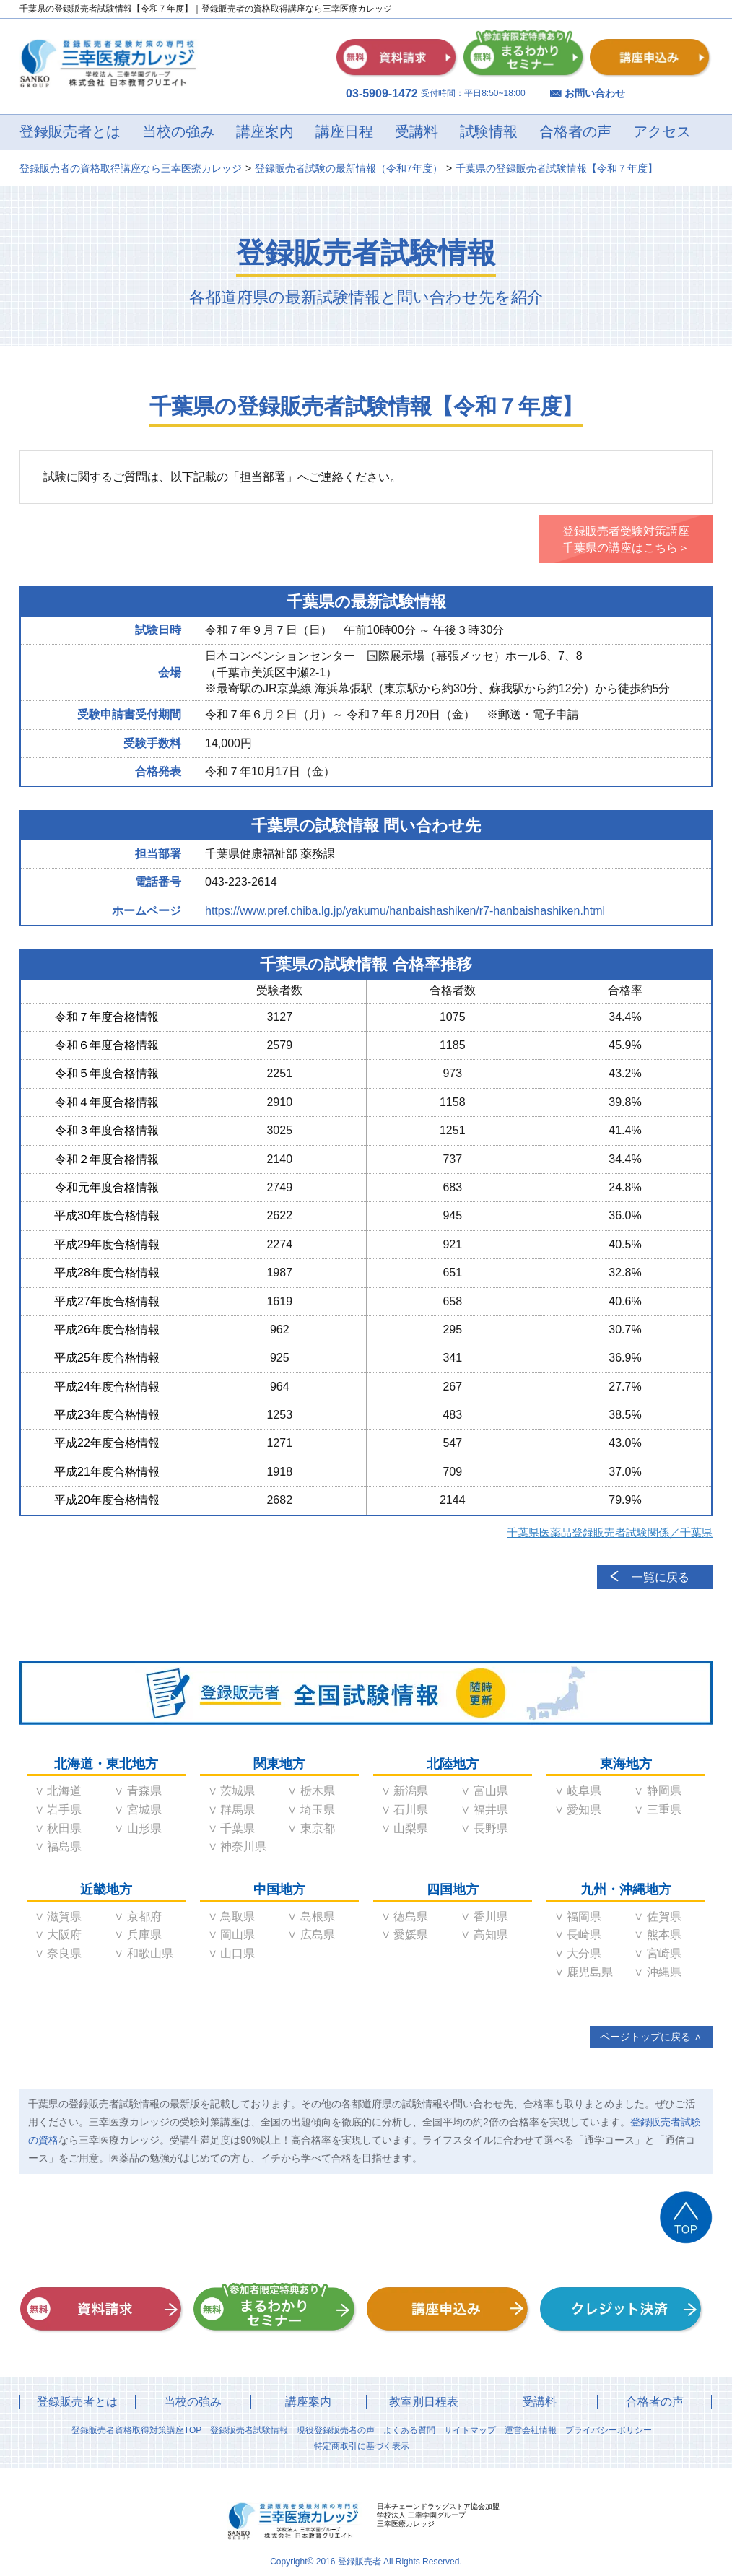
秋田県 (64, 1828)
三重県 (664, 1809)
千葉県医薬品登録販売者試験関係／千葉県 (610, 1532)
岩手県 (64, 1809)
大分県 (584, 1953)
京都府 (144, 1916)
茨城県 (237, 1791)
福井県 (491, 1809)
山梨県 (410, 1828)
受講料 (416, 131)
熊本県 (664, 1934)
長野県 (491, 1828)
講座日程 (344, 131)
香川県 (491, 1916)
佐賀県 (664, 1916)
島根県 (317, 1916)
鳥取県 (237, 1916)
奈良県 (64, 1953)
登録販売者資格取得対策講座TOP (136, 2430)
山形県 (144, 1828)
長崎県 (584, 1934)
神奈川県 (243, 1846)
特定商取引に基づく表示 (361, 2446)
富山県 (491, 1791)
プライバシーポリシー (608, 2430)
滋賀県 (64, 1916)
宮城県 (144, 1809)
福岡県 (584, 1916)
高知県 (491, 1934)
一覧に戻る (660, 1577)
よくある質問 (409, 2430)
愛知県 (584, 1809)
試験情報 (489, 131)
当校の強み (178, 131)
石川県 (410, 1809)
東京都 (317, 1828)
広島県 (317, 1934)
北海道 (64, 1791)
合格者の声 (575, 131)
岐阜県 (584, 1791)
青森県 (144, 1791)
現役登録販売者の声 (336, 2430)
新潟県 (410, 1791)
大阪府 (64, 1934)
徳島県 (410, 1916)
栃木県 (317, 1791)
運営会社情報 (531, 2430)
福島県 (64, 1846)
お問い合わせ (595, 93)
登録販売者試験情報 (249, 2430)
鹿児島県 (590, 1972)
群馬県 (237, 1809)
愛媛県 (410, 1934)
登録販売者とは (70, 131)
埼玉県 (317, 1809)
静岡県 (664, 1791)
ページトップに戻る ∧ (651, 2036)
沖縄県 (664, 1972)
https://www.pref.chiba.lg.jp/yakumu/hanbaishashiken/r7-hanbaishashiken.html (405, 911)
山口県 (237, 1953)
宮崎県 (664, 1953)
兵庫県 (144, 1934)
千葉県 (237, 1828)
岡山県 (237, 1934)
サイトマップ (470, 2430)
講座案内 (265, 131)
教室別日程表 (423, 2402)
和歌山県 (150, 1953)
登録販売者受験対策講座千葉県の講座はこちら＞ (625, 539)
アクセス (662, 131)
